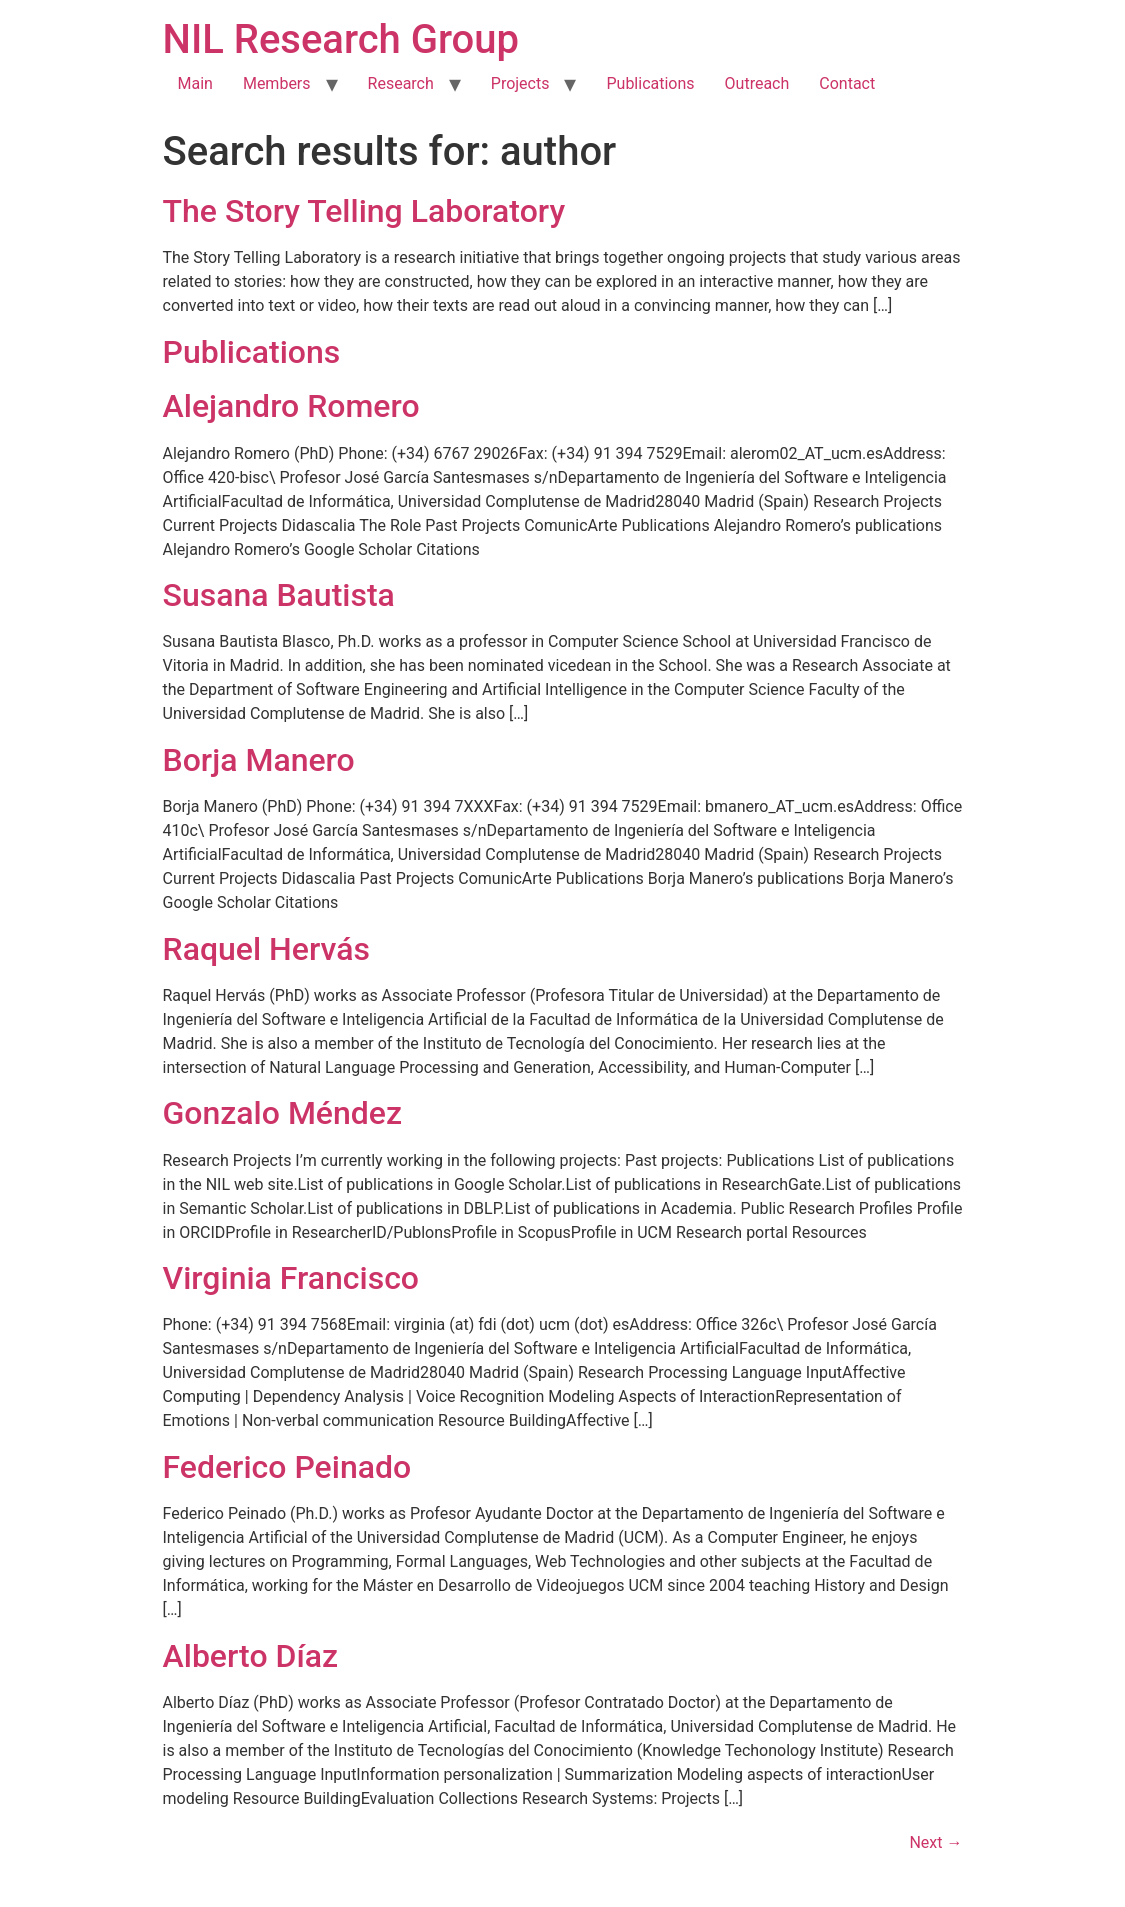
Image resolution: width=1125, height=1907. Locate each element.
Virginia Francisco (291, 1278)
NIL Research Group (341, 39)
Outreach (757, 83)
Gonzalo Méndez (283, 1113)
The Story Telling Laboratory (364, 211)
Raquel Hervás (266, 949)
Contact (847, 83)
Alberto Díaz (251, 1656)
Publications (650, 83)
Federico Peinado (287, 1467)
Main (195, 83)
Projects (520, 83)
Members (277, 83)
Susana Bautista (279, 595)
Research (401, 83)
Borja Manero (259, 760)
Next (935, 1842)
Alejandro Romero (291, 406)
